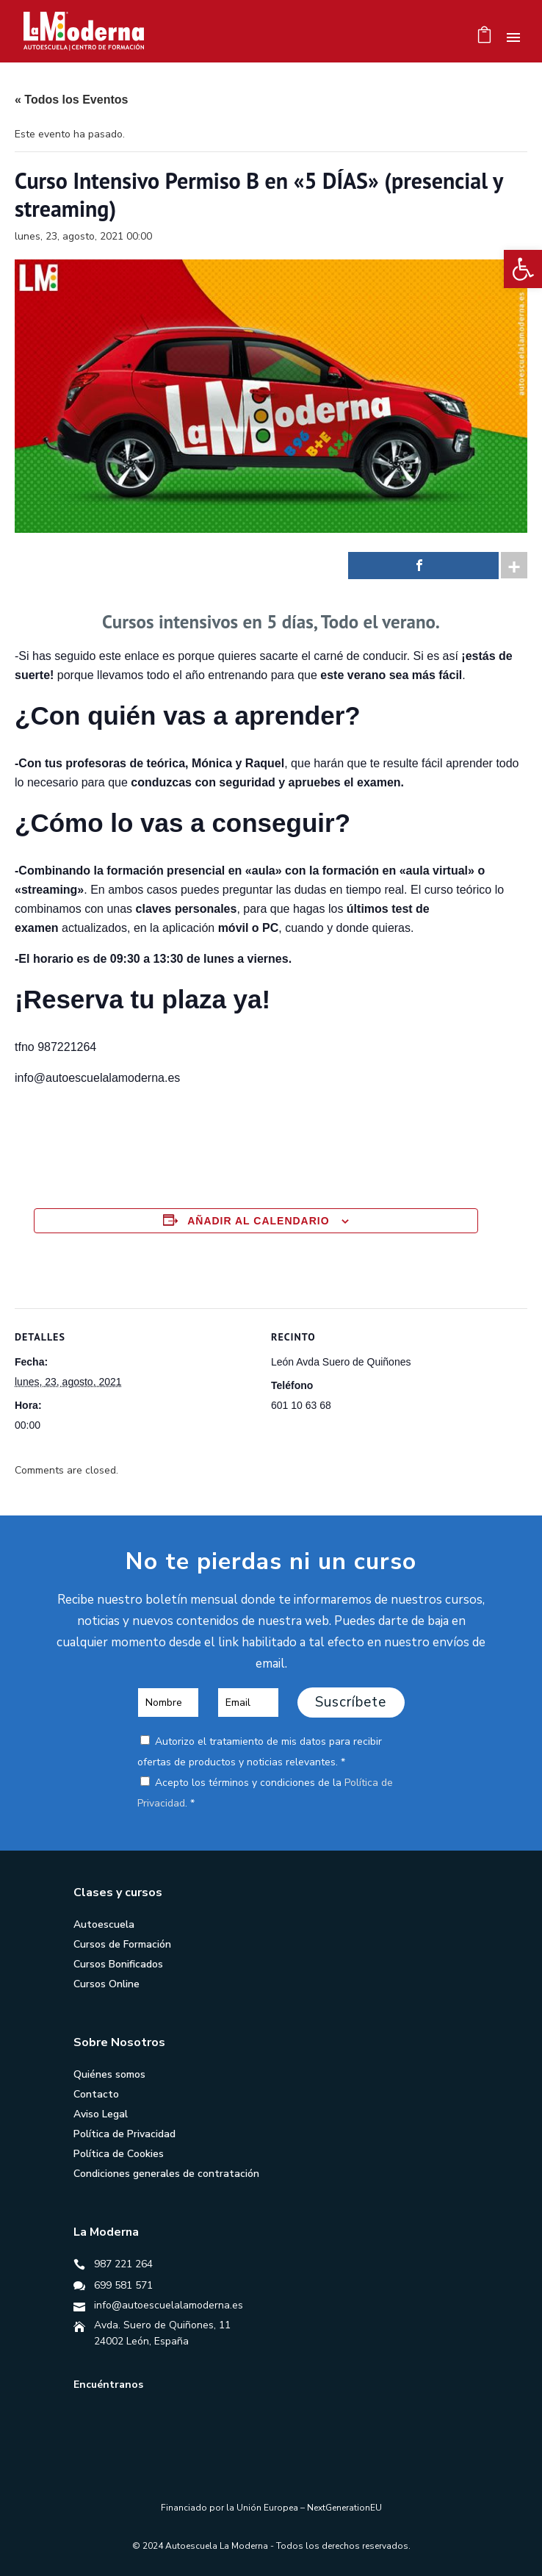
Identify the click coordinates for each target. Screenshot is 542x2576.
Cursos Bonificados (118, 1964)
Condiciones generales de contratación (166, 2174)
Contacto (96, 2094)
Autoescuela (103, 1924)
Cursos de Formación (122, 1944)
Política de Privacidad (124, 2134)
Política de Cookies (118, 2154)
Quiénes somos (109, 2074)
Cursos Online (106, 1984)
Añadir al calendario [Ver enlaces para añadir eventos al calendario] (258, 1221)
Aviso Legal (100, 2114)
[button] (523, 269)
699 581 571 (123, 2285)
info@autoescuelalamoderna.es (168, 2305)
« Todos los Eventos (71, 99)
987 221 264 (123, 2264)
